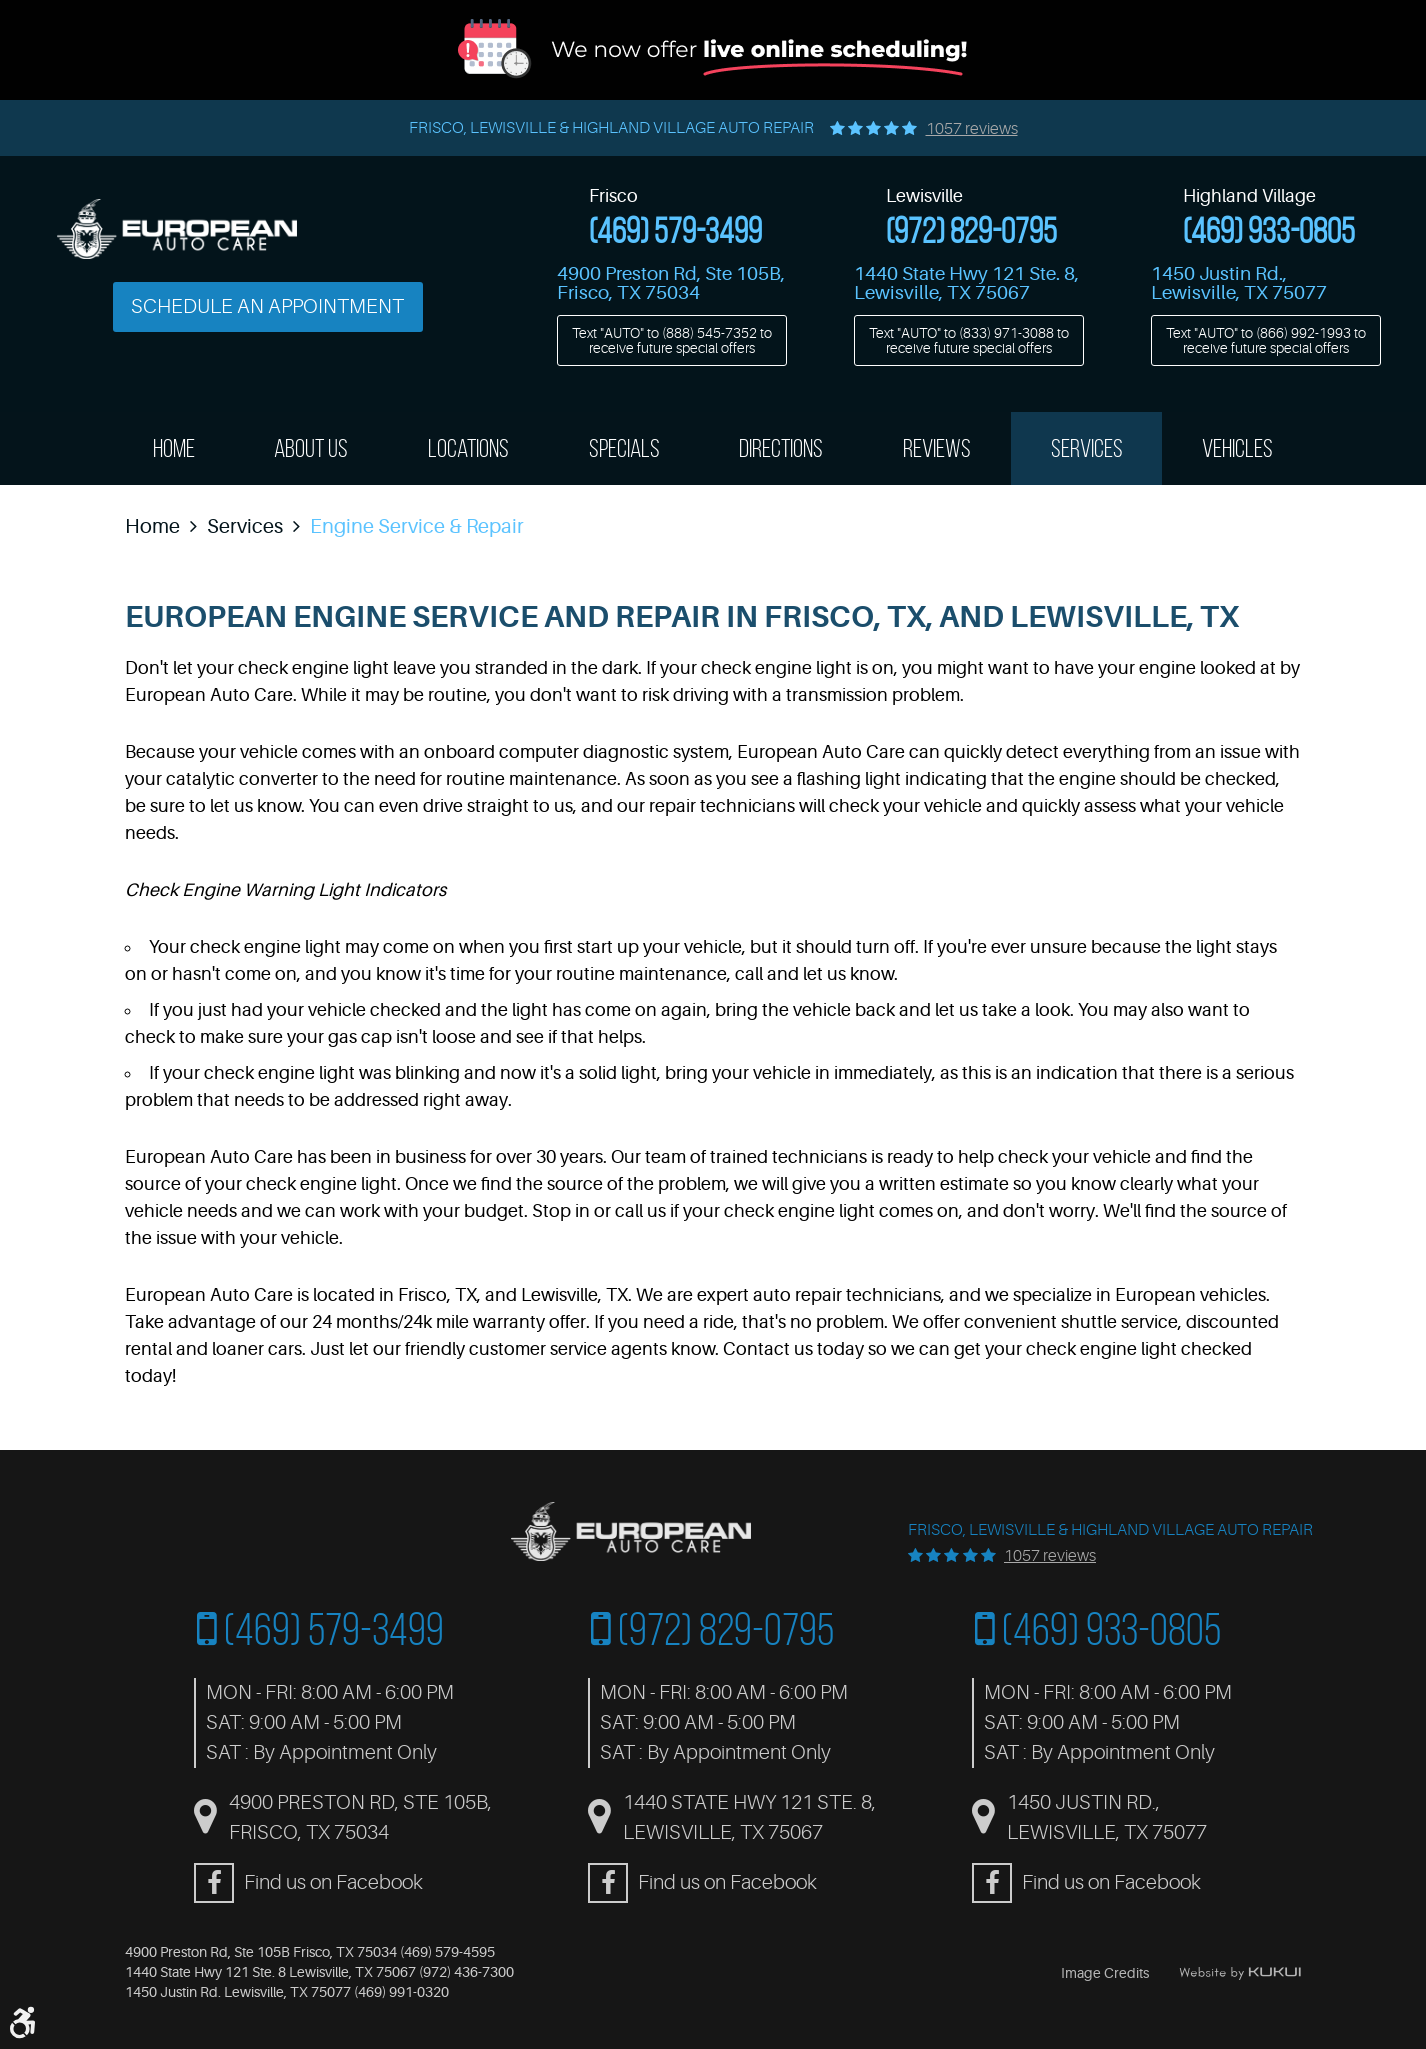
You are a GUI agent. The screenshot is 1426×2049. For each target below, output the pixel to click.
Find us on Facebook (333, 1882)
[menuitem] (174, 448)
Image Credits (1105, 1973)
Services (1087, 448)
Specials (624, 448)
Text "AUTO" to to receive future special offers (672, 340)
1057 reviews (972, 129)
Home (174, 448)
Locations (468, 448)
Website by (1240, 1973)
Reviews (937, 448)
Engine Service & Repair (417, 526)
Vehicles (1237, 448)
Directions (781, 448)
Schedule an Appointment (267, 306)
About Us (311, 448)
